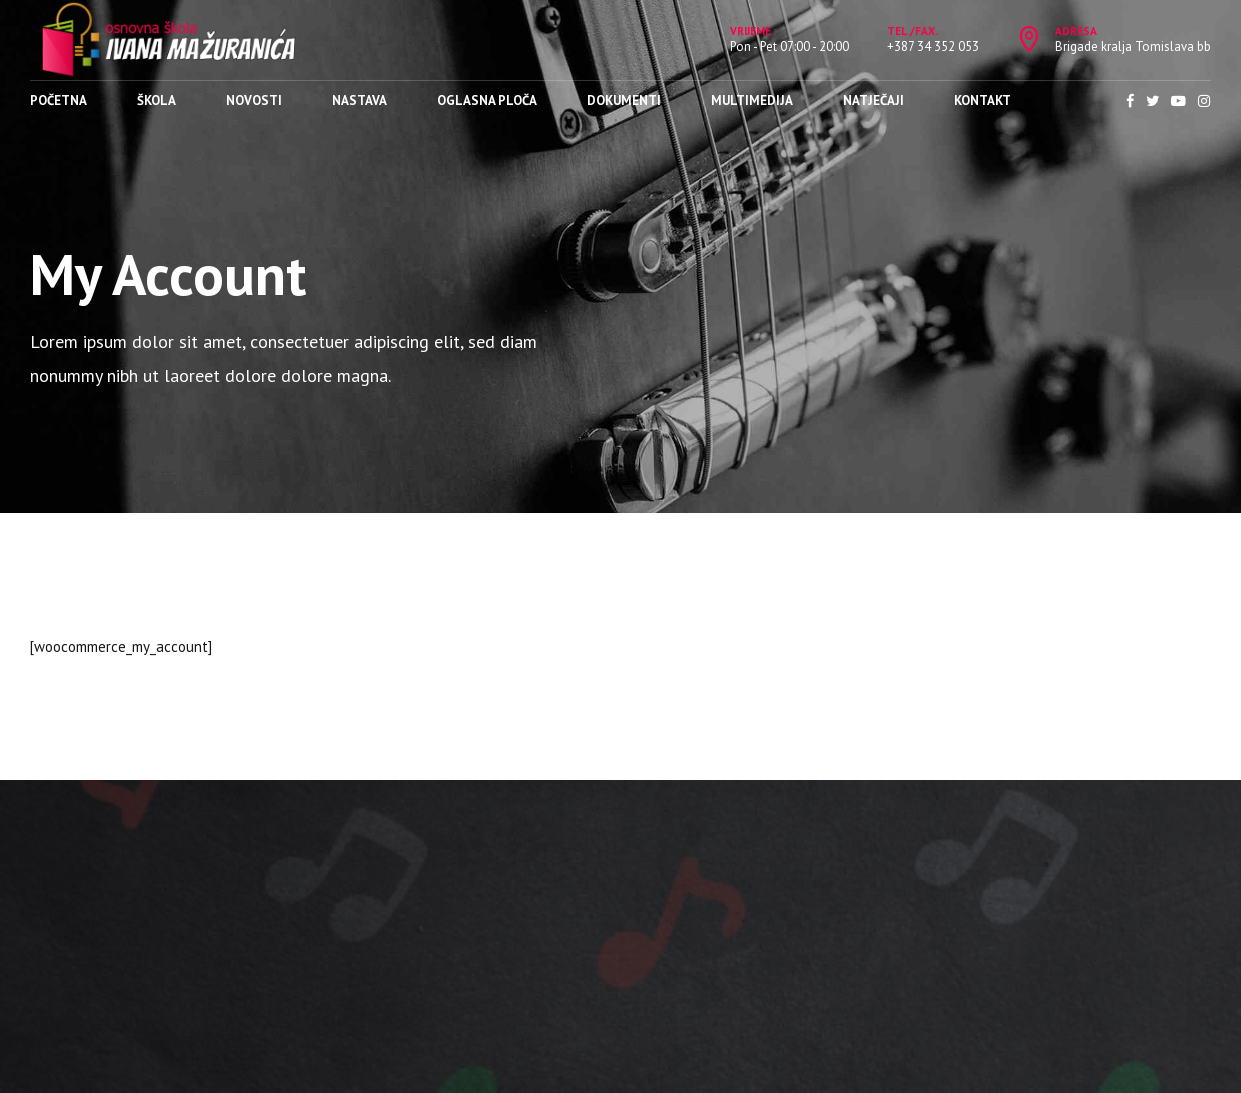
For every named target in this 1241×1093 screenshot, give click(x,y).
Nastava (359, 100)
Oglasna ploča (487, 100)
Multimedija (752, 100)
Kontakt (982, 100)
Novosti (254, 100)
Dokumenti (624, 100)
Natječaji (873, 100)
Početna (58, 100)
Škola (156, 100)
